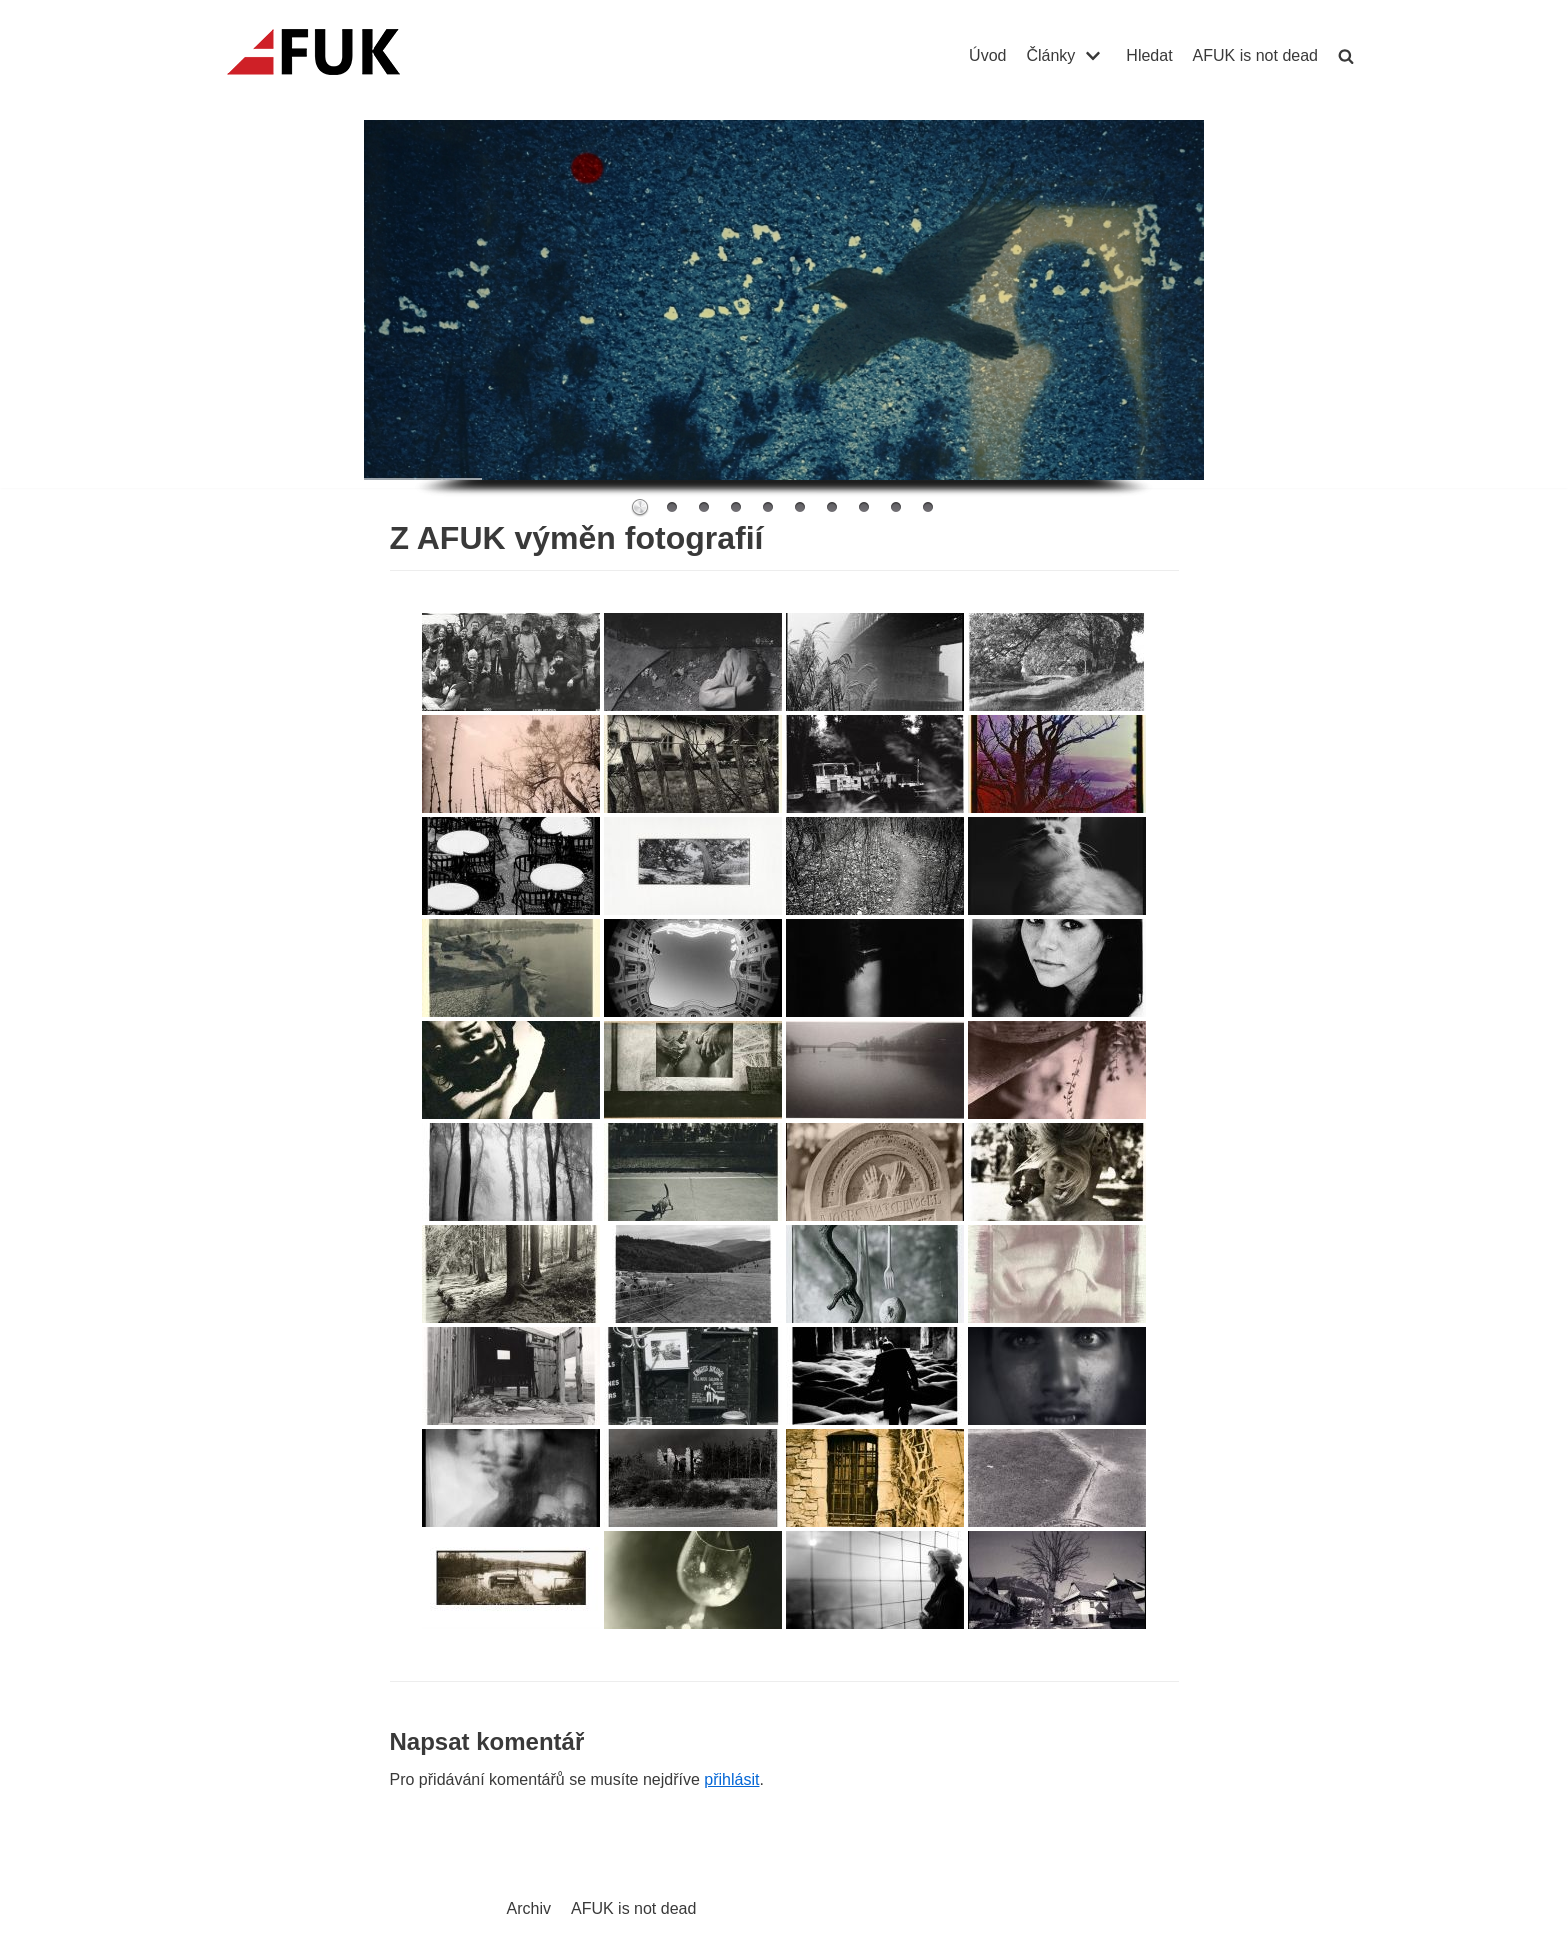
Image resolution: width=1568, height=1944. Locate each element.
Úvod (987, 55)
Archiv (529, 1908)
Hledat (1149, 55)
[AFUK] (337, 56)
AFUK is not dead (1255, 55)
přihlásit (731, 1779)
